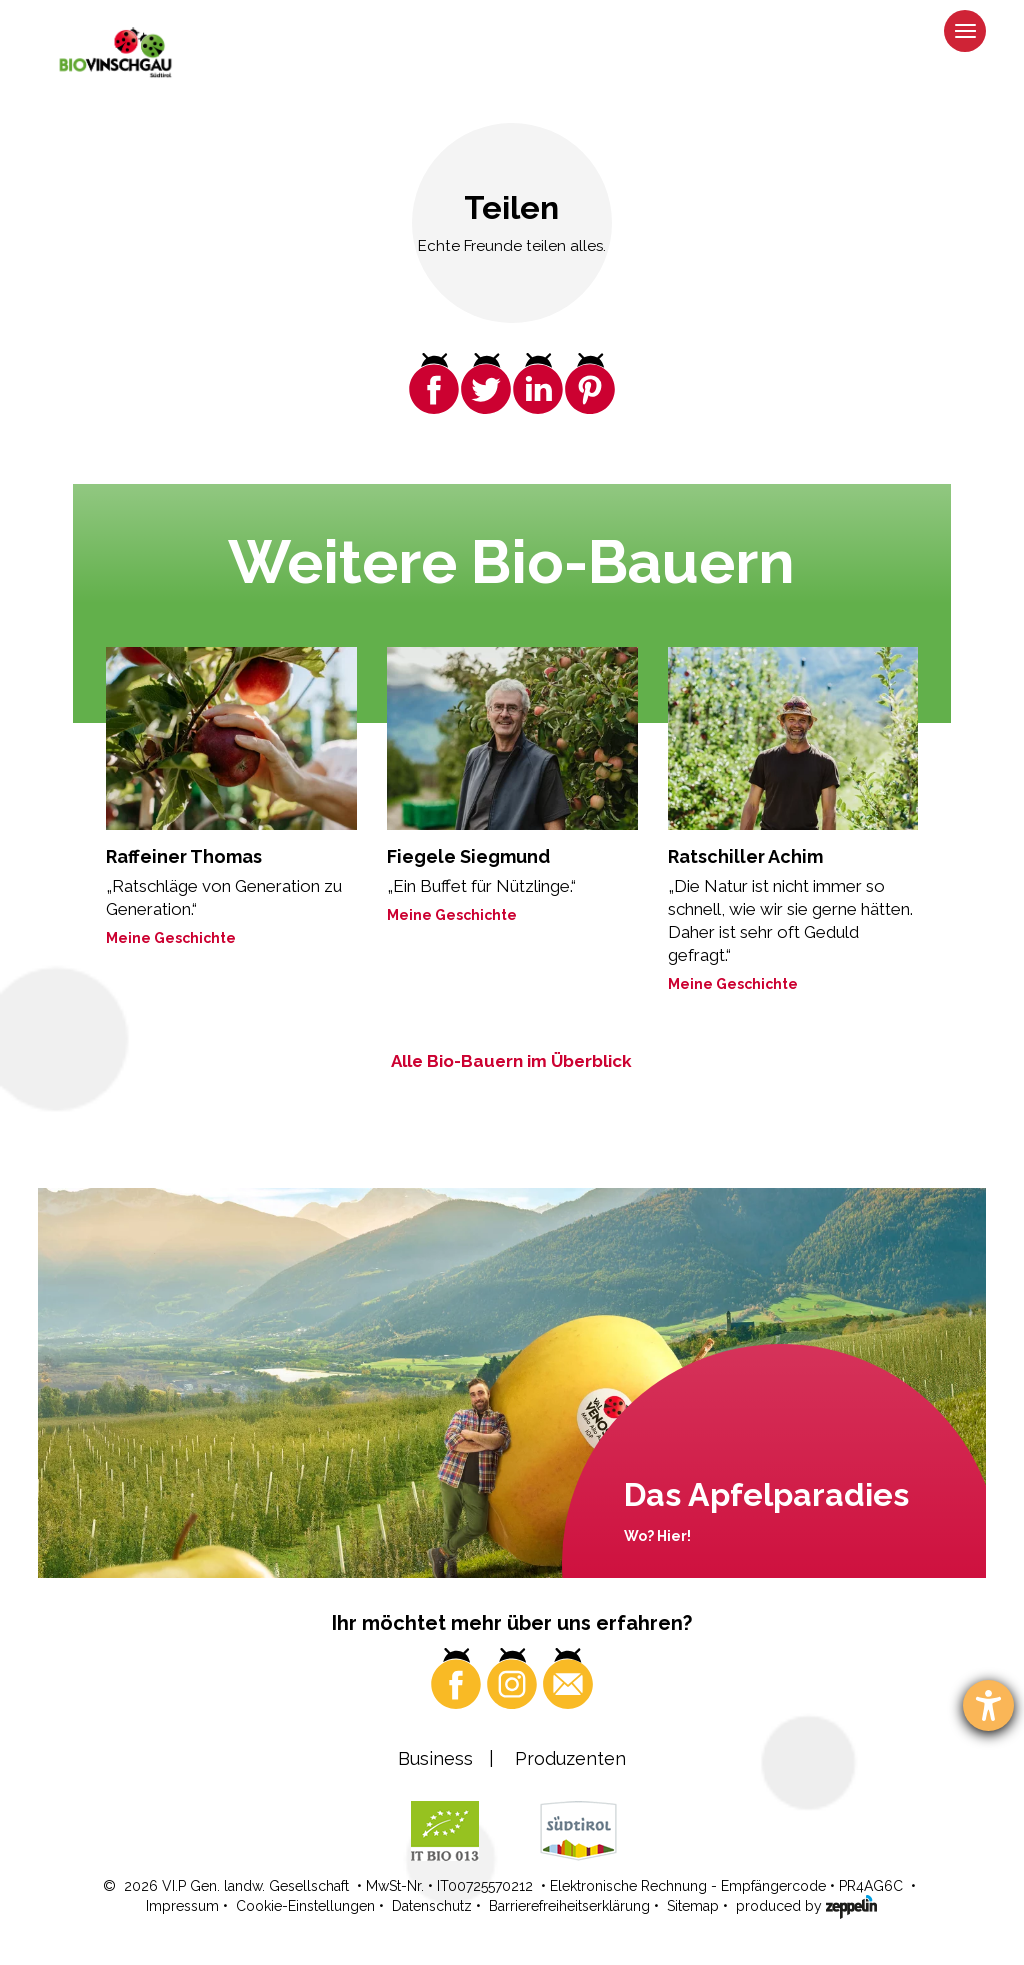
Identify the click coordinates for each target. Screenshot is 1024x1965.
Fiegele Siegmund (468, 856)
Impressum (182, 1906)
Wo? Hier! (657, 1536)
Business (435, 1758)
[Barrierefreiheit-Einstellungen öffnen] (988, 1705)
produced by (806, 1905)
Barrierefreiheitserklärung (569, 1906)
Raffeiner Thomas (184, 856)
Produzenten (570, 1758)
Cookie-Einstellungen (305, 1906)
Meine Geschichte (171, 938)
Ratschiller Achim (745, 856)
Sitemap (693, 1906)
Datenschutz (432, 1906)
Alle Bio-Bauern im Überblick (511, 1061)
